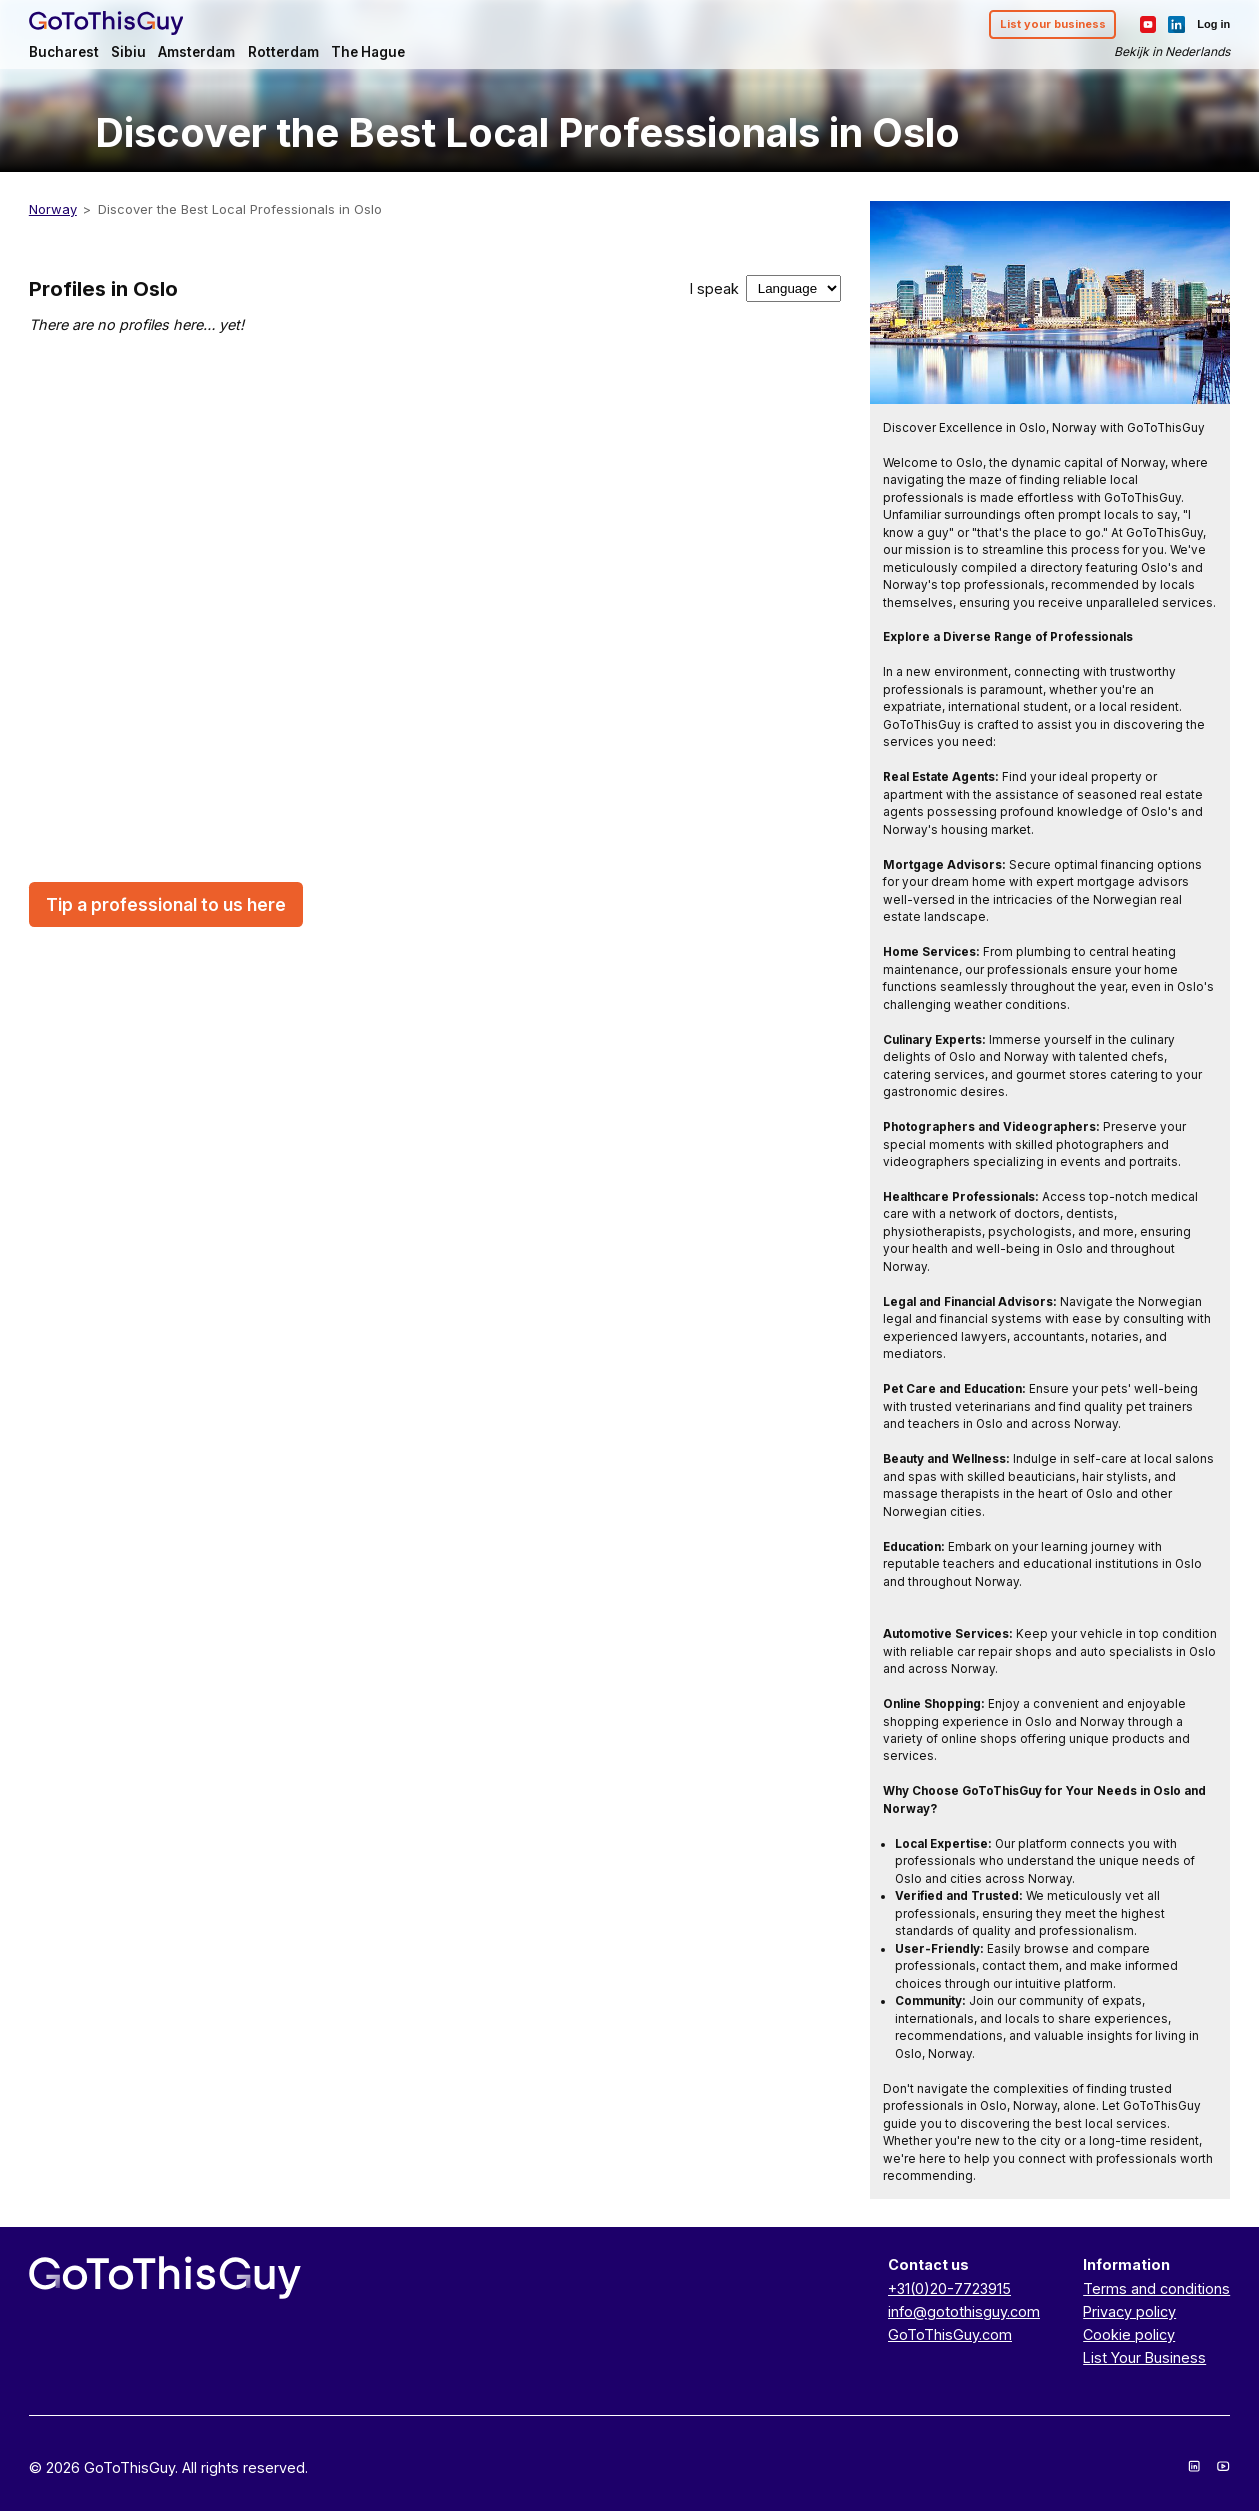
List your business (1053, 24)
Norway (53, 209)
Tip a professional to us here (166, 904)
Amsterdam (196, 52)
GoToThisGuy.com (950, 2334)
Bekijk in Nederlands (1172, 51)
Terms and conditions (1156, 2288)
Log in (1213, 24)
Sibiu (128, 52)
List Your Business (1144, 2357)
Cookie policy (1129, 2334)
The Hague (368, 52)
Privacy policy (1129, 2311)
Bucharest (64, 52)
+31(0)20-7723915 (949, 2288)
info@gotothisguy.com (964, 2311)
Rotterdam (283, 52)
